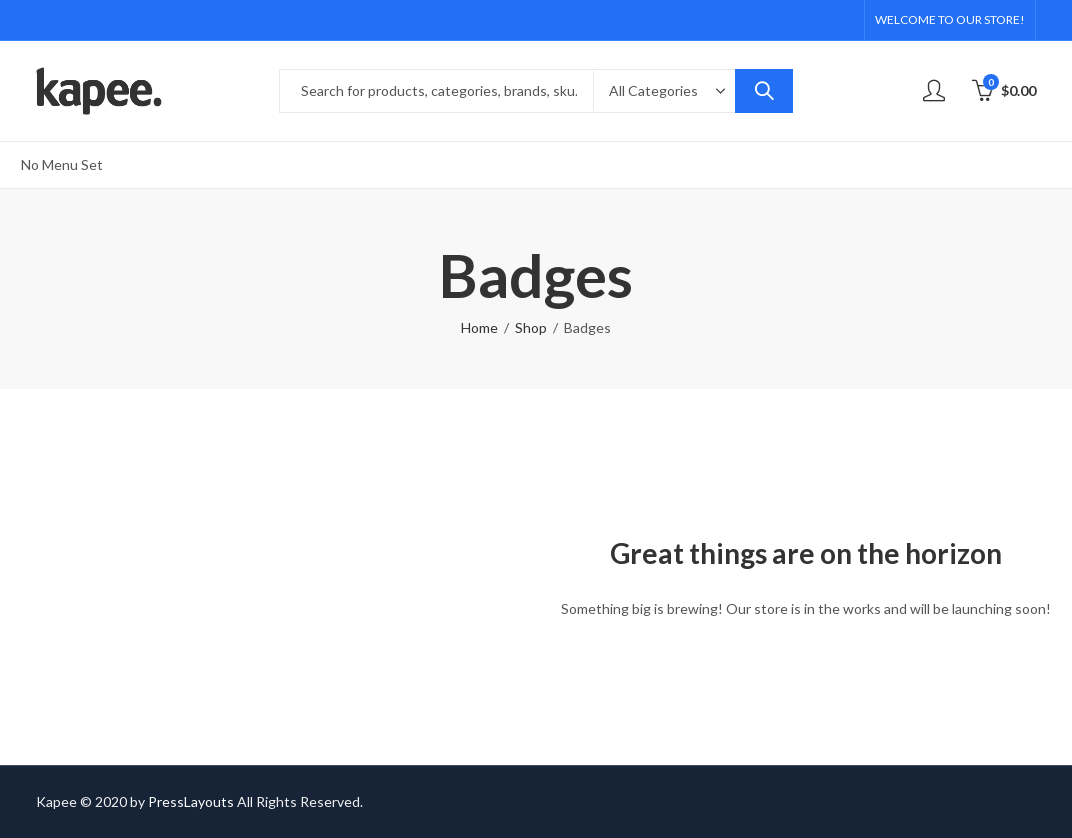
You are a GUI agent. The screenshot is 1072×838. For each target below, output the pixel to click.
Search (764, 91)
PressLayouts (191, 801)
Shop (531, 327)
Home (479, 327)
